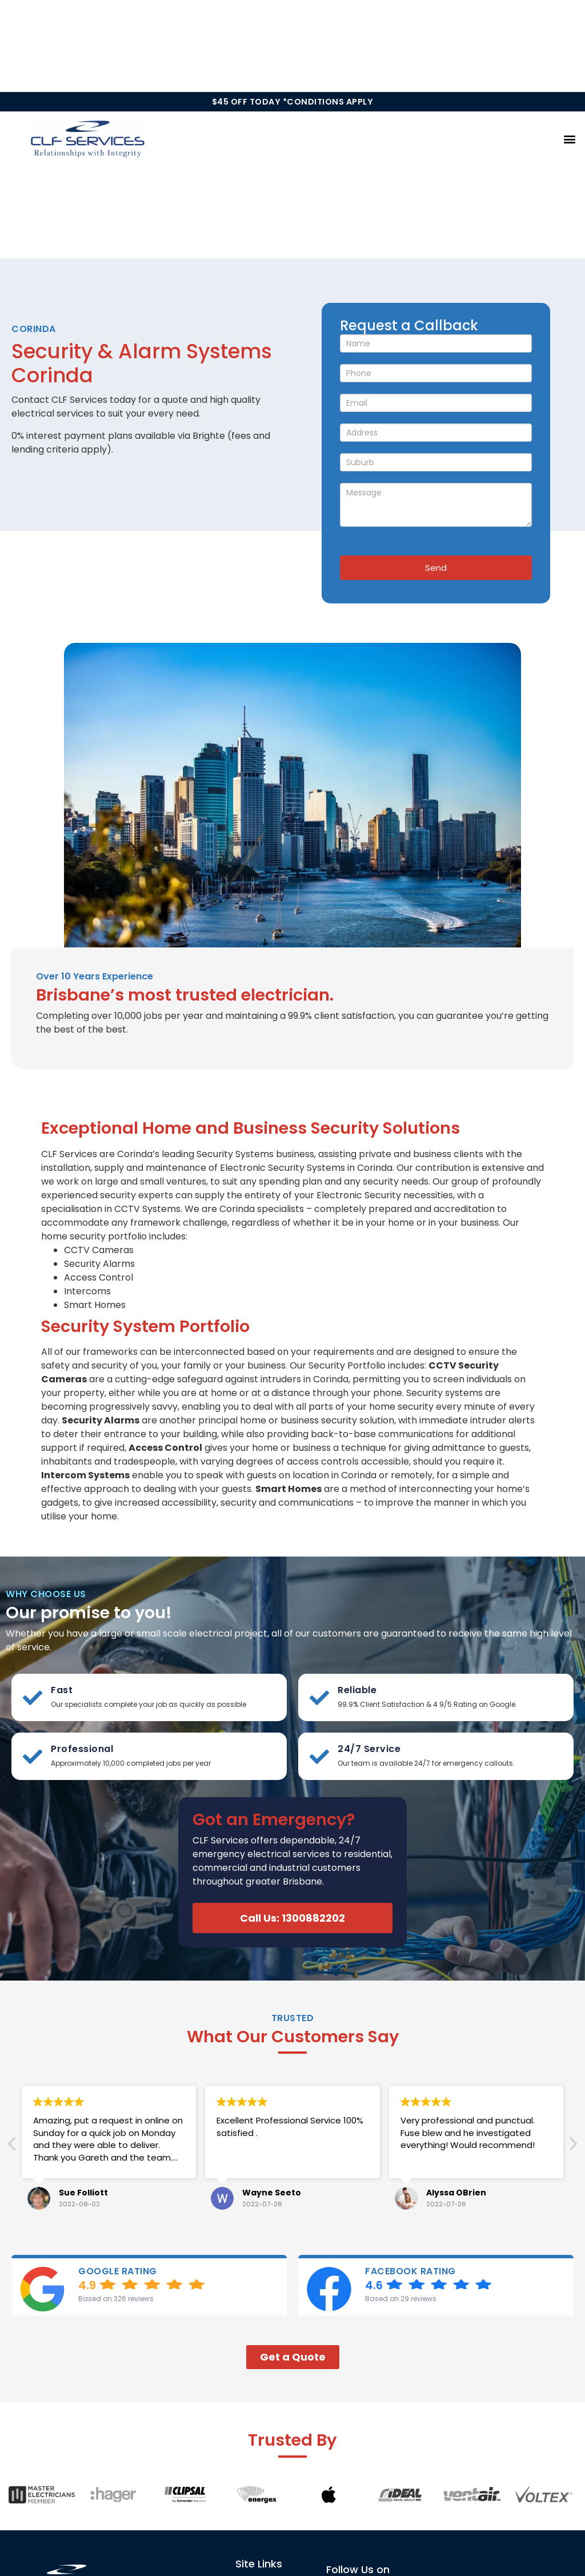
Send (436, 568)
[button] (569, 138)
